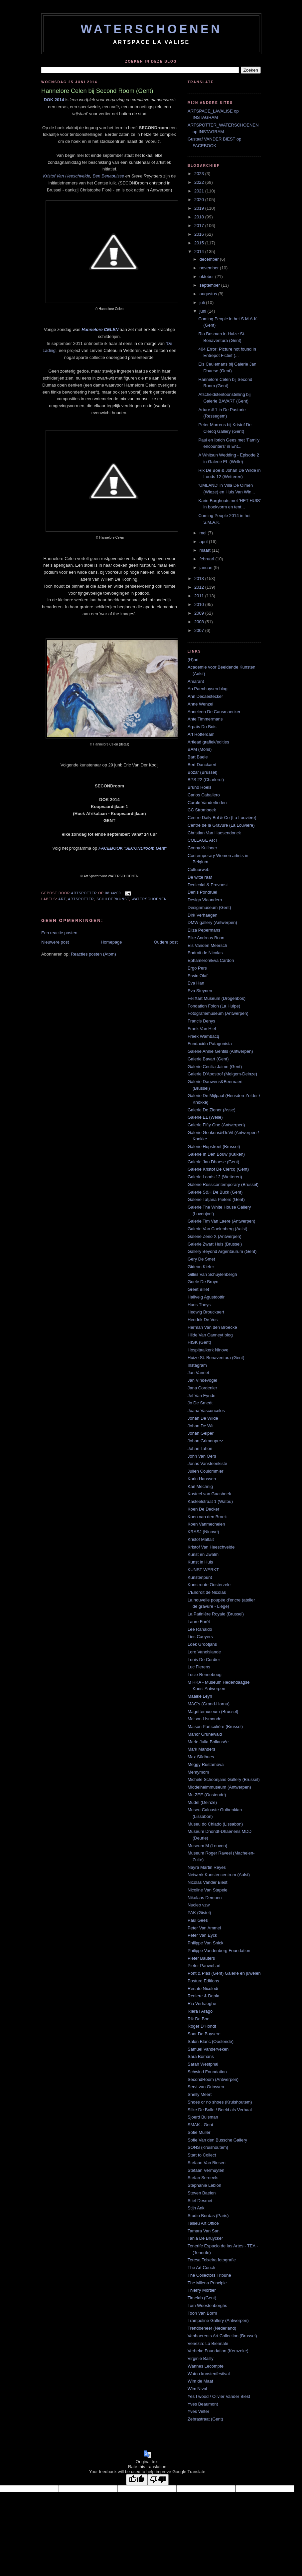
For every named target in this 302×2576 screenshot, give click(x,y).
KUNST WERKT (203, 1569)
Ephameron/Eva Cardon (211, 960)
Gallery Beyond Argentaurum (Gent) (222, 1251)
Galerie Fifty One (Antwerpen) (216, 1124)
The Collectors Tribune (209, 2275)
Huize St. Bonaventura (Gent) (216, 1357)
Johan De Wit (201, 1425)
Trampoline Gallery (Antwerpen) (218, 2320)
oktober (207, 276)
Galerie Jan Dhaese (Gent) (213, 1161)
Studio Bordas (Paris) (208, 2215)
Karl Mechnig (200, 1486)
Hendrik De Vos (203, 1319)
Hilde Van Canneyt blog (210, 1334)
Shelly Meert (200, 2094)
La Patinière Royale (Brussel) (216, 1613)
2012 (199, 587)
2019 (199, 208)
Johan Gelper (201, 1433)
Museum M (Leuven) (207, 1845)
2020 (199, 199)
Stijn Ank (196, 2207)
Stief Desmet (200, 2200)
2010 (199, 604)
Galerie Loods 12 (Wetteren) (215, 1176)
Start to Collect (202, 2154)
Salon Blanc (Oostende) (210, 2041)
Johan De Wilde (203, 1418)
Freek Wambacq (203, 1036)
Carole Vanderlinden (207, 802)
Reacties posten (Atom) (93, 954)
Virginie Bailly (201, 2358)
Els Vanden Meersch (207, 945)
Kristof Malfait (201, 1539)
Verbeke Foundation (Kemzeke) (218, 2350)
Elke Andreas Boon (206, 937)
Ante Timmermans (205, 718)
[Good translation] (136, 2479)
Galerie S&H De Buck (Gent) (215, 1192)
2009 (199, 613)
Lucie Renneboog (205, 1674)
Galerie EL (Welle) (205, 1117)
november (210, 267)
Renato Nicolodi (203, 1988)
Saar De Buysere (204, 2033)
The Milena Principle (207, 2282)
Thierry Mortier (202, 2290)
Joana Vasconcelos (206, 1410)
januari (207, 567)
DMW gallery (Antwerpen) (212, 922)
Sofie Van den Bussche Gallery (217, 2140)
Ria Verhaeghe (202, 2003)
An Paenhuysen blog (207, 688)
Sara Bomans (201, 2056)
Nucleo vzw (199, 1904)
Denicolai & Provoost (208, 884)
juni (204, 311)
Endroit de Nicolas (205, 952)
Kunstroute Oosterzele (209, 1584)
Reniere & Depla (203, 1995)
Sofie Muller (199, 2132)
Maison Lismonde (205, 1718)
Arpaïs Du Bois (202, 726)
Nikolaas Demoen (205, 1897)
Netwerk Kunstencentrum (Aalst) (219, 1874)
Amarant (196, 681)
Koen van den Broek (207, 1516)
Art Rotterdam (201, 734)
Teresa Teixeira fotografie (212, 2259)
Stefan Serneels (203, 2177)
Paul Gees (198, 1920)
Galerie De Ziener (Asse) (211, 1109)
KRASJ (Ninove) (203, 1531)
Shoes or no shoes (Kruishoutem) (220, 2102)
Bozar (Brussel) (203, 772)
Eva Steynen (200, 990)
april (204, 541)
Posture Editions (203, 1980)
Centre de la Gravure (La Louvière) (221, 825)
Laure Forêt (199, 1621)
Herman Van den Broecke (212, 1327)
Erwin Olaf (198, 975)
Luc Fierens (199, 1666)
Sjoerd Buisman (203, 2117)
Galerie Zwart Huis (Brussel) (215, 1244)
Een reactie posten (59, 932)
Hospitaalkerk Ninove (208, 1349)
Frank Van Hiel (202, 1028)
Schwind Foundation (207, 2071)
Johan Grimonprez (205, 1440)
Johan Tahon (200, 1448)
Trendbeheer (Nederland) (212, 2328)
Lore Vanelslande (204, 1651)
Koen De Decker (203, 1509)
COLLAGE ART (203, 840)
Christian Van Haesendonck (214, 832)
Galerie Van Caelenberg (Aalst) (217, 1228)
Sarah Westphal (203, 2064)
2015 (199, 242)
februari (208, 558)
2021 (199, 190)
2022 (199, 182)
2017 (199, 225)
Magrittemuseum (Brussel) (213, 1711)
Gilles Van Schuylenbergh (212, 1274)
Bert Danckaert (202, 764)
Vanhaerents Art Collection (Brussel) (222, 2335)
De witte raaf (200, 877)
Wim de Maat (200, 2381)
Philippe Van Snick (205, 1942)
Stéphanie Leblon (204, 2185)
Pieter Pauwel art (204, 1965)
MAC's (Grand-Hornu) (208, 1703)
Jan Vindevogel (202, 1380)
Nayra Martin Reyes (207, 1867)
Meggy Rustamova (206, 1764)
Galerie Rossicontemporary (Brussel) (223, 1184)
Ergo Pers (197, 968)
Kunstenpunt (200, 1577)
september (210, 285)
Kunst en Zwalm (203, 1554)
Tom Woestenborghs (207, 2305)
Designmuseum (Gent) (209, 907)
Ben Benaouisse (108, 175)
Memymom (198, 1772)
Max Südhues (201, 1756)
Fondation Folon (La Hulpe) (214, 1005)
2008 (199, 621)
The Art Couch (201, 2267)
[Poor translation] (158, 2479)
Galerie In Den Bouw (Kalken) (216, 1154)
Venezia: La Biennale (208, 2343)
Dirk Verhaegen (203, 915)
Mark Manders (201, 1749)
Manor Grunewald (205, 1734)
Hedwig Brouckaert (206, 1311)
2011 (199, 595)
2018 (199, 216)
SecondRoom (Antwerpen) (213, 2079)
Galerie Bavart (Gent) (208, 1058)
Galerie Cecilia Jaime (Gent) (215, 1066)
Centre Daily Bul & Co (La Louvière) (222, 817)
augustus (209, 293)
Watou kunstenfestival (209, 2373)
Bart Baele (198, 756)
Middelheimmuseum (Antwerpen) (219, 1787)
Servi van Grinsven (206, 2086)
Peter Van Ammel (204, 1927)
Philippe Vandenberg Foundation (219, 1950)
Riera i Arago (200, 2011)
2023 (199, 173)
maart (206, 550)
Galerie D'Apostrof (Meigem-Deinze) (222, 1073)
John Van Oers (202, 1456)
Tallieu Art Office (203, 2223)
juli (203, 302)
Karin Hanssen (202, 1478)
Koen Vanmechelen (206, 1524)
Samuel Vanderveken (208, 2049)
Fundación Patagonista (210, 1043)
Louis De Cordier (204, 1659)
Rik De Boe (199, 2018)
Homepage (111, 942)
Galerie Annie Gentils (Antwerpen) (220, 1051)
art (62, 899)
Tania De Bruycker (205, 2238)
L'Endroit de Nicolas (207, 1592)
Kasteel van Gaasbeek (209, 1493)
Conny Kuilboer (202, 847)
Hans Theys (199, 1304)
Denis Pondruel (202, 892)
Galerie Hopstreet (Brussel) (214, 1146)
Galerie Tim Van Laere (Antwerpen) (221, 1221)
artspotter (81, 899)
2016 (199, 234)
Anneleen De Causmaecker (214, 711)
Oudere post (166, 942)
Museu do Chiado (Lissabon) (215, 1824)
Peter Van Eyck (202, 1935)
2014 (199, 251)
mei (204, 532)
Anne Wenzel (200, 704)
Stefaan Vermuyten (206, 2170)
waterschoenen (149, 899)
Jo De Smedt (200, 1402)
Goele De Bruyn (203, 1281)
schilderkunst (112, 899)
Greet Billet (198, 1289)
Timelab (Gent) (202, 2297)
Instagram (197, 1365)
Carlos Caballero (204, 794)
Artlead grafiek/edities (208, 741)
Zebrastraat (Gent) (205, 2419)
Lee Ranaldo (200, 1629)
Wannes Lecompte (206, 2366)
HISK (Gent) (199, 1342)
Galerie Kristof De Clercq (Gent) (218, 1169)
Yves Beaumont (203, 2404)
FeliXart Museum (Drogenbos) (216, 998)
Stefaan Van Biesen (207, 2162)
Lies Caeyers (200, 1636)
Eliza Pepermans (204, 930)
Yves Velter (198, 2411)
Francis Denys (201, 1020)
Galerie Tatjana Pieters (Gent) (216, 1199)
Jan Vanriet (198, 1372)
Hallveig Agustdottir (206, 1296)
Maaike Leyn (200, 1696)
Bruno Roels (200, 787)
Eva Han (196, 983)
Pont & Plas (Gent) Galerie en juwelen (224, 1973)
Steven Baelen (202, 2192)
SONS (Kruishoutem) (208, 2147)
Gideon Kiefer (201, 1266)
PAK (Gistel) (199, 1912)
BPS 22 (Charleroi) (206, 779)
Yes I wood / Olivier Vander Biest (219, 2396)
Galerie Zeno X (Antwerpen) (214, 1236)
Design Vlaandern (205, 899)
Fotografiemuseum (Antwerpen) (218, 1013)
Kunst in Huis (200, 1562)
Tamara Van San (204, 2230)
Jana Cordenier (202, 1387)
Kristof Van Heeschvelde (66, 175)
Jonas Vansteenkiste (207, 1463)
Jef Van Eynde (202, 1395)
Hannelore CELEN (99, 329)
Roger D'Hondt (202, 2026)
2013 (199, 578)
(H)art (193, 659)
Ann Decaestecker (205, 696)
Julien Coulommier (206, 1471)
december (210, 259)
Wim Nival (197, 2388)
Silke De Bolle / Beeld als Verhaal (220, 2109)
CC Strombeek (202, 809)
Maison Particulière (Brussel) (215, 1726)
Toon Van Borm (202, 2313)
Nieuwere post (55, 942)
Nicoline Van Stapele (207, 1889)
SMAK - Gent (200, 2124)
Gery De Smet (201, 1259)
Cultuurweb (199, 869)
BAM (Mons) (200, 749)
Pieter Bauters (201, 1958)
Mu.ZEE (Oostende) (207, 1794)
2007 (199, 630)
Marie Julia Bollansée (208, 1741)
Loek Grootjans (202, 1644)
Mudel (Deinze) (202, 1802)
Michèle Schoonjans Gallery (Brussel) (224, 1779)
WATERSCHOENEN (151, 29)
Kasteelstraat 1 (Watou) (210, 1501)
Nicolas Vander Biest (207, 1882)
